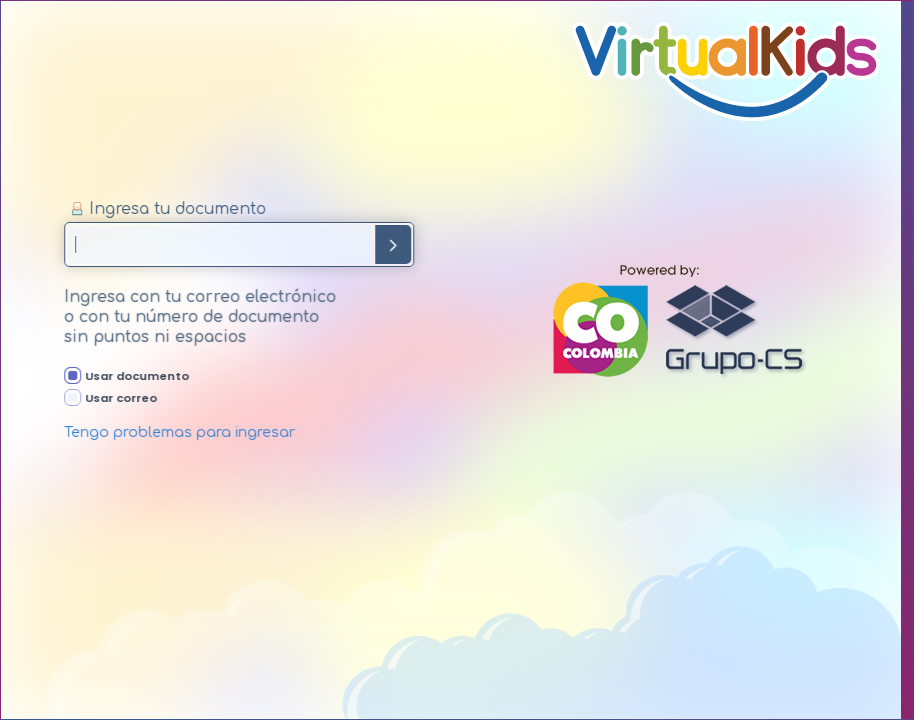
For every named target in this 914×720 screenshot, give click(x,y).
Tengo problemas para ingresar (185, 432)
